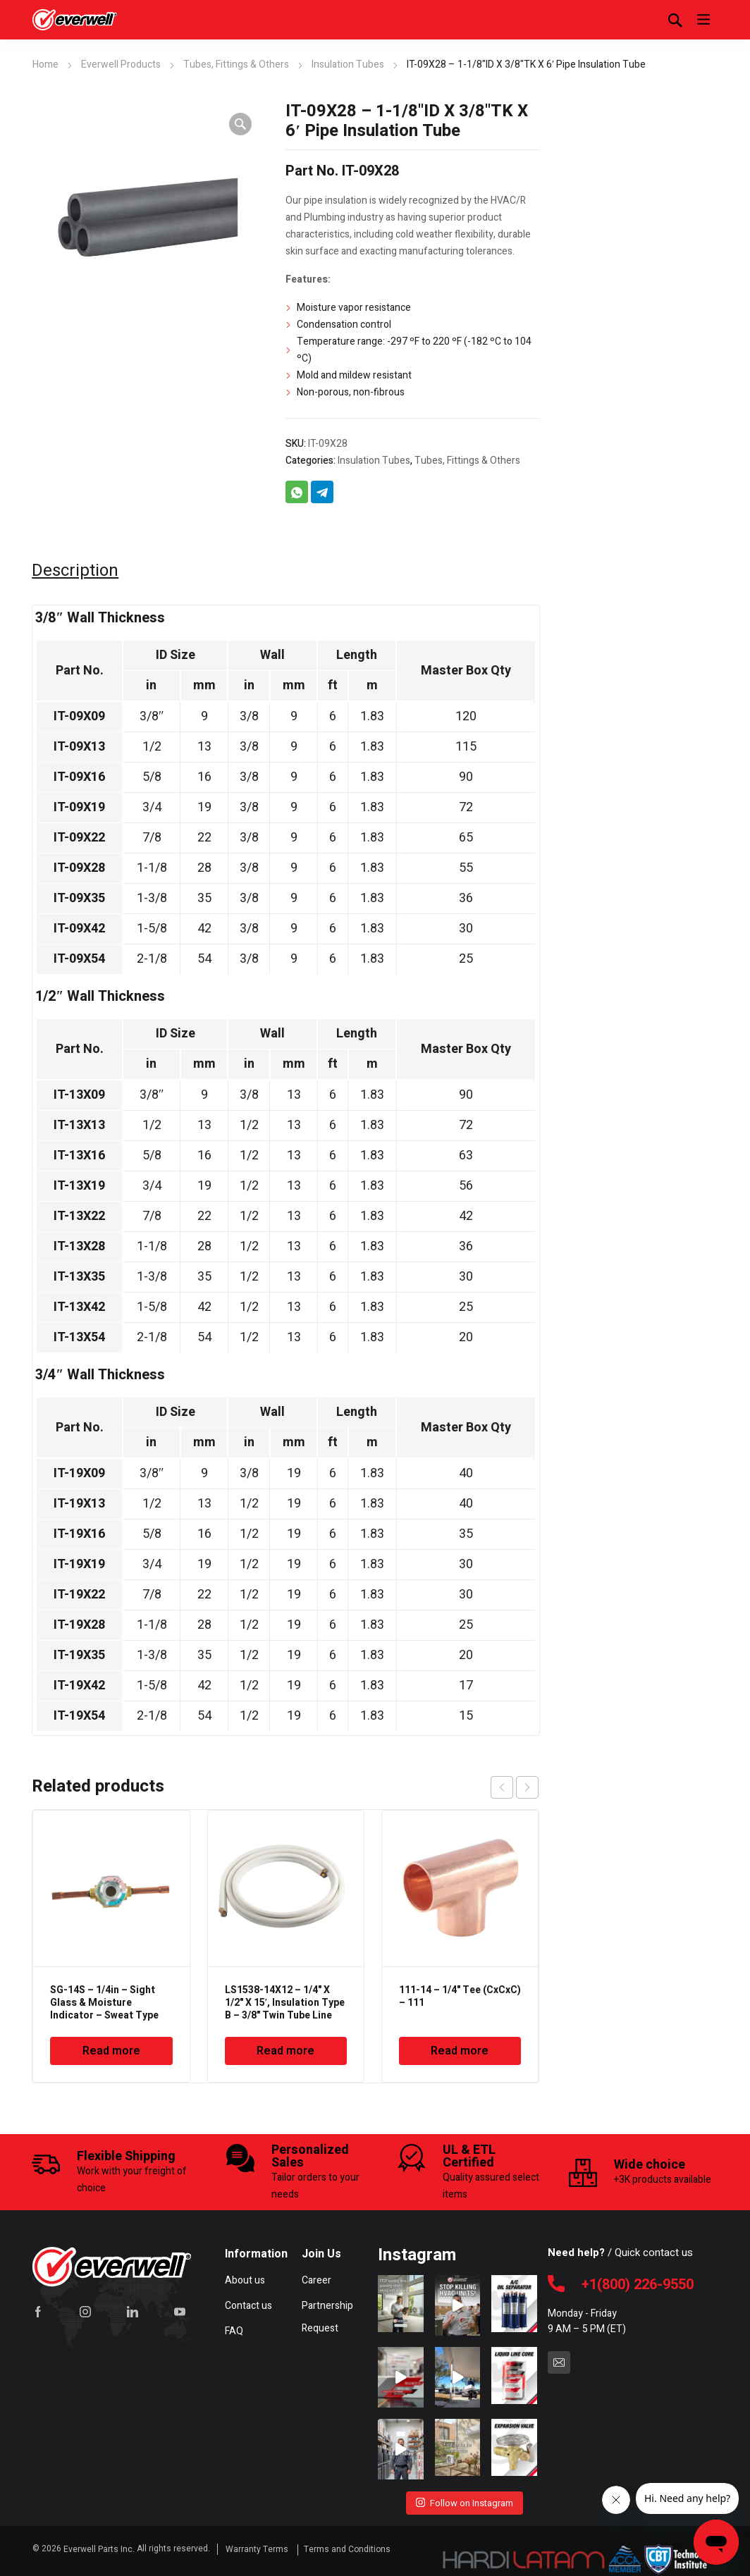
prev (502, 1787)
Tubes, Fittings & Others (236, 64)
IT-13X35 (79, 1276)
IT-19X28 (79, 1624)
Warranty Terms (258, 2546)
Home (45, 64)
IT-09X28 (79, 867)
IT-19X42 (79, 1685)
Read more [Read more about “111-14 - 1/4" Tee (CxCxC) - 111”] (459, 2050)
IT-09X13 (79, 746)
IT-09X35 (79, 898)
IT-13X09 (79, 1094)
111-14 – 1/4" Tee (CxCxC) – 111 (460, 1996)
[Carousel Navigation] (515, 1787)
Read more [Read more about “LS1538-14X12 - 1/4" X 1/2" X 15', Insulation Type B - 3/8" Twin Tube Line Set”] (285, 2050)
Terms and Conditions (347, 2546)
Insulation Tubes (348, 64)
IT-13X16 (79, 1155)
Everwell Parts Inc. (99, 2546)
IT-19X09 (79, 1473)
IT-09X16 (79, 777)
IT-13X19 (79, 1185)
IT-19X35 (79, 1655)
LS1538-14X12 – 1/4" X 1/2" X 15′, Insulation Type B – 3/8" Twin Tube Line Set (285, 2009)
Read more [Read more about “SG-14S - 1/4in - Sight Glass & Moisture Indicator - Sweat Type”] (111, 2050)
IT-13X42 (79, 1307)
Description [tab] (75, 571)
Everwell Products (121, 64)
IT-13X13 (79, 1125)
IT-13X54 (79, 1337)
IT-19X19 (79, 1564)
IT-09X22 (79, 837)
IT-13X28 (79, 1246)
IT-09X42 (79, 928)
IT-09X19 (79, 807)
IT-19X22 (79, 1594)
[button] (240, 124)
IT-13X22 (79, 1216)
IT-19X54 (79, 1715)
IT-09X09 (79, 716)
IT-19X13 (79, 1503)
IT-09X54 (79, 958)
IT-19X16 (79, 1533)
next (527, 1787)
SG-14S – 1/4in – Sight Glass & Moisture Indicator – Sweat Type (104, 2003)
